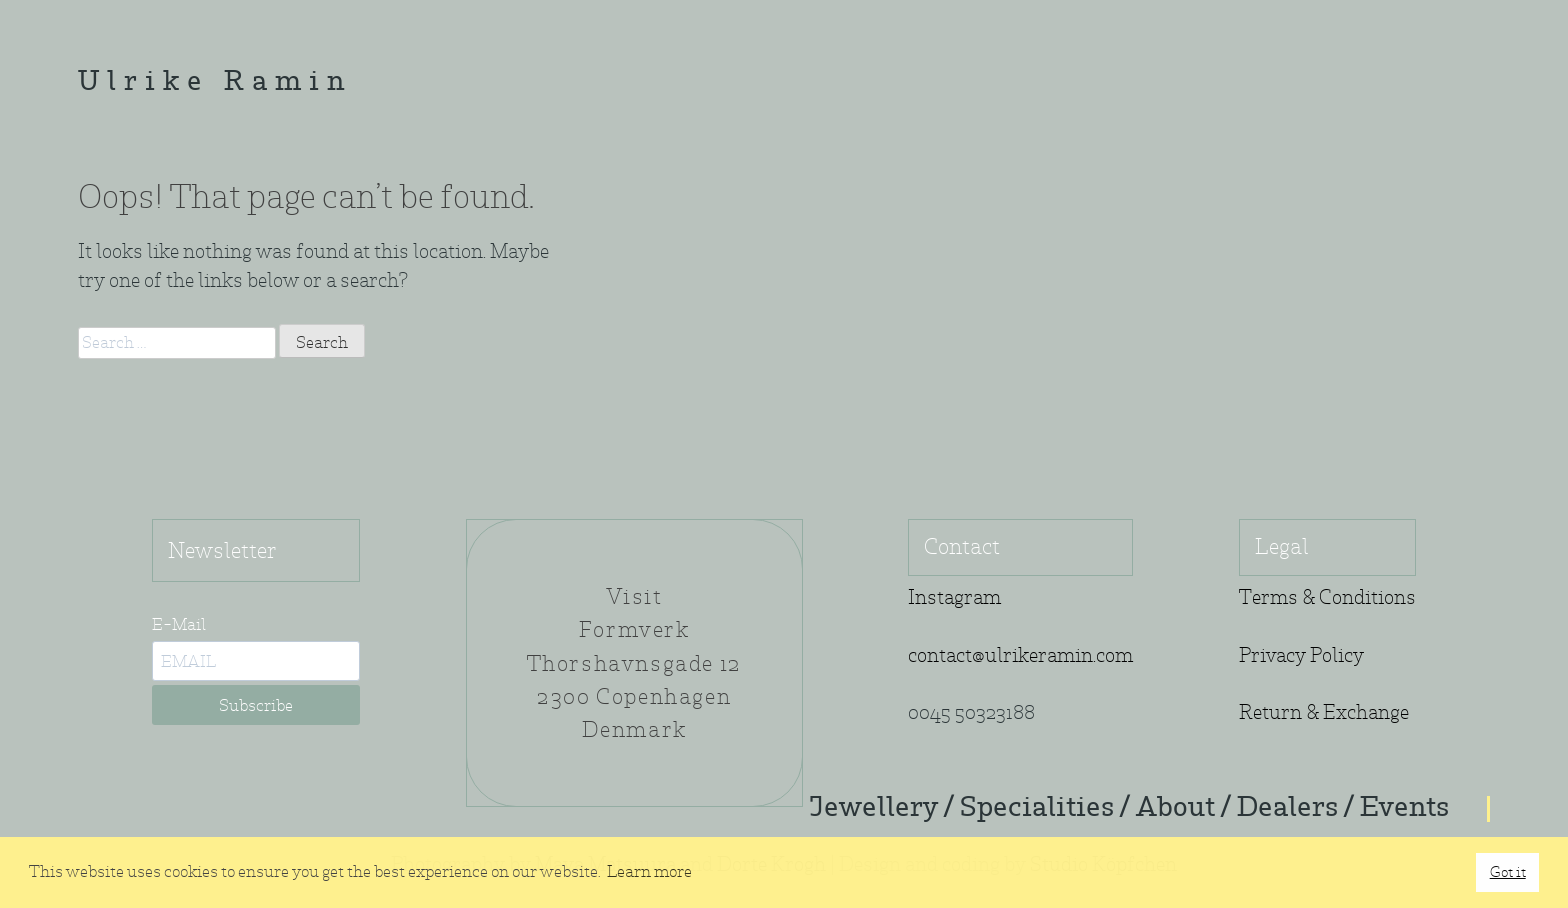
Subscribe (256, 705)
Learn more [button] (649, 871)
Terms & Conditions (1327, 597)
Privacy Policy (1301, 655)
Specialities (1037, 809)
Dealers (1287, 809)
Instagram (954, 597)
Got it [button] (1508, 871)
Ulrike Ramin (215, 83)
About (1175, 809)
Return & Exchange (1324, 712)
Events (1404, 809)
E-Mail (179, 624)
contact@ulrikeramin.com (1020, 655)
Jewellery (873, 809)
